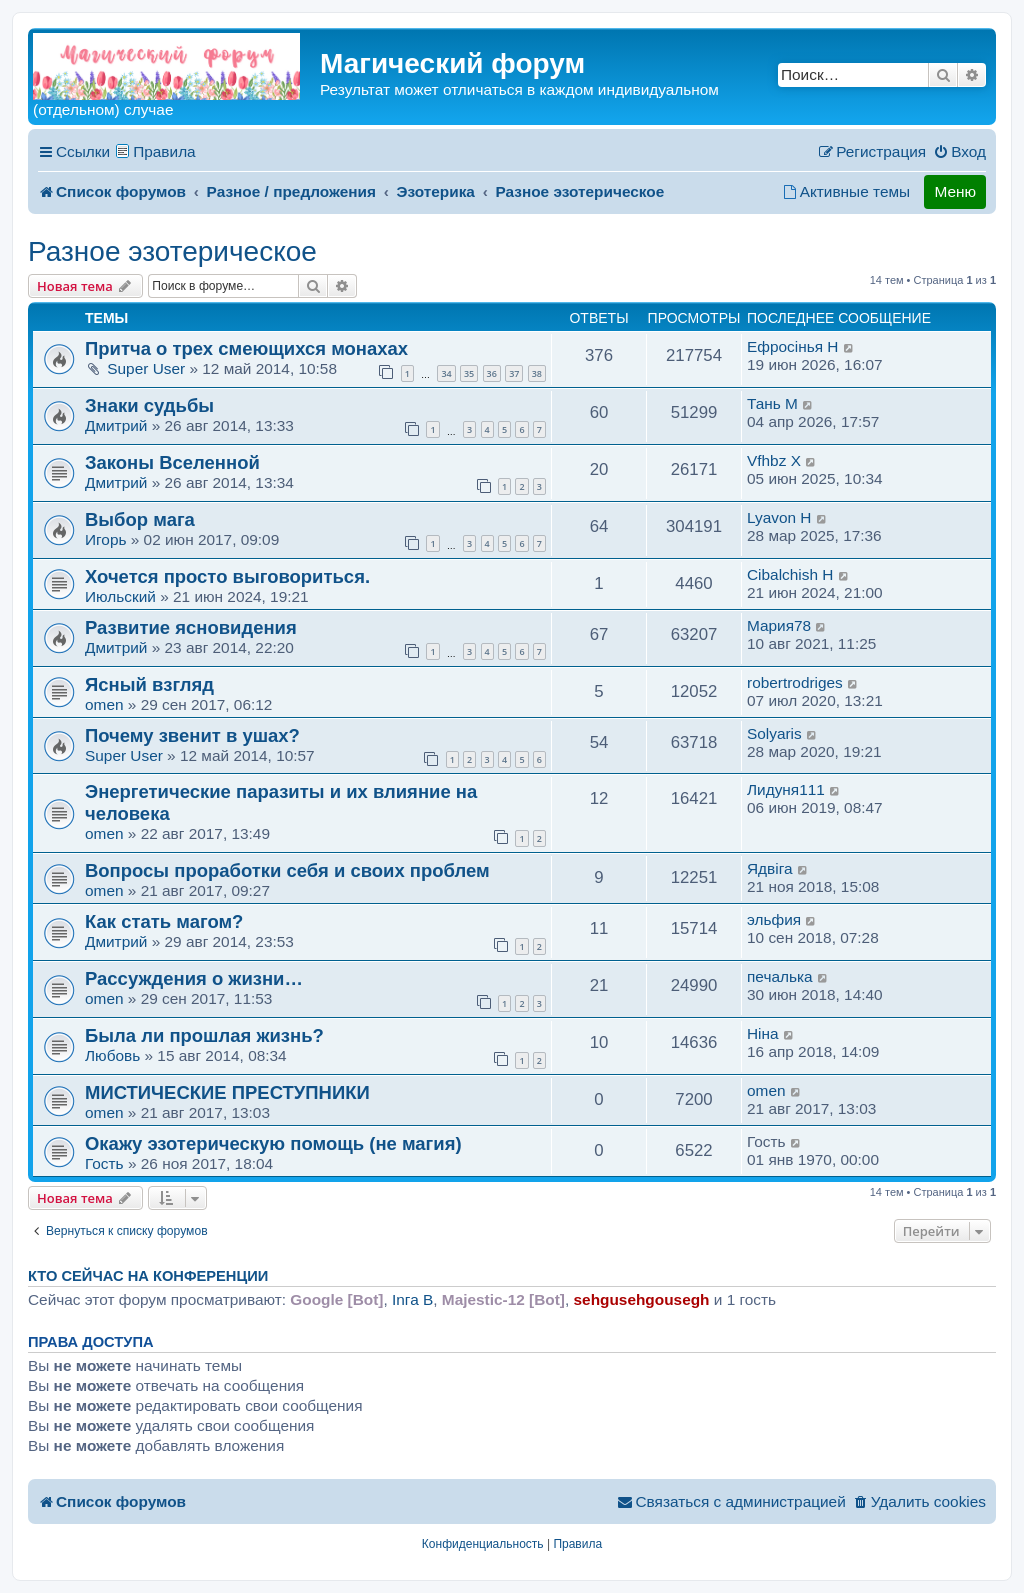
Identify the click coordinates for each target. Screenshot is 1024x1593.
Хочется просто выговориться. (227, 576)
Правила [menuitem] (164, 151)
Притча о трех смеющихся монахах (246, 348)
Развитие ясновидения (191, 627)
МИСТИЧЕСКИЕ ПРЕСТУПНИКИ (227, 1092)
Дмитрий (116, 425)
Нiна (763, 1033)
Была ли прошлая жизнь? (204, 1035)
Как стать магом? (164, 921)
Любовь (112, 1055)
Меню (955, 191)
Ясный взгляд (149, 684)
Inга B (412, 1299)
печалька (780, 976)
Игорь (105, 539)
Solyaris (774, 733)
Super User (146, 368)
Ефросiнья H (792, 346)
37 (514, 373)
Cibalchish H (790, 574)
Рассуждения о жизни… (194, 978)
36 (492, 373)
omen (104, 704)
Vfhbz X (774, 460)
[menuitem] (959, 152)
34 (446, 373)
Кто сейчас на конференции (148, 1276)
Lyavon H (779, 517)
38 (537, 373)
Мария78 (779, 625)
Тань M (772, 403)
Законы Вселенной (172, 462)
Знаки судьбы (149, 405)
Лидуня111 (786, 789)
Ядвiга (770, 868)
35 (469, 373)
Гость (104, 1163)
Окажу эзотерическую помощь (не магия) (273, 1143)
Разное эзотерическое (172, 251)
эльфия (774, 919)
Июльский (120, 596)
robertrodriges (795, 682)
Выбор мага (140, 519)
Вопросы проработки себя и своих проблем (287, 870)
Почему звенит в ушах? (192, 735)
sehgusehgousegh (642, 1299)
